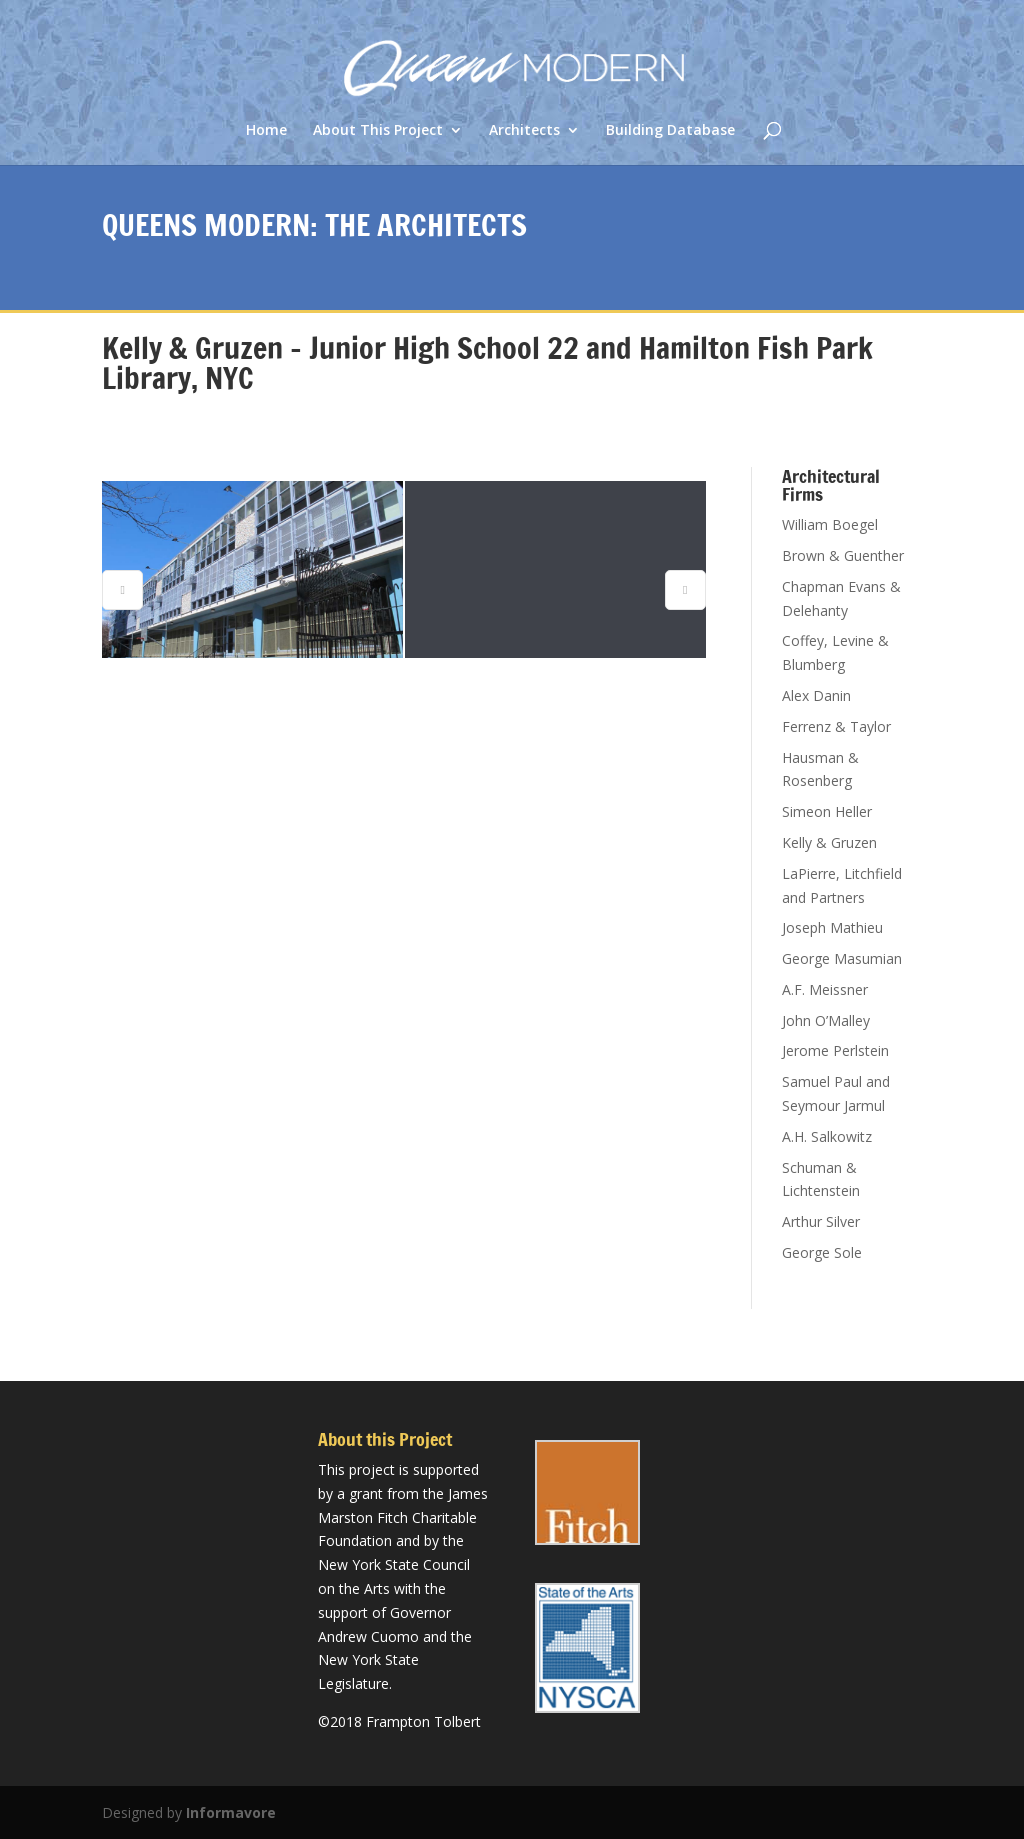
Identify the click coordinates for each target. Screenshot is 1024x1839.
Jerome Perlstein (835, 1050)
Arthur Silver (821, 1221)
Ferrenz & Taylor (836, 726)
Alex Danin (816, 695)
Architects (524, 131)
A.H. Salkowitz (827, 1136)
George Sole (822, 1252)
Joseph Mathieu (832, 927)
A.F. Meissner (825, 989)
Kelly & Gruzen (829, 842)
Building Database (670, 131)
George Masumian (842, 958)
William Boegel (830, 524)
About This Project (378, 131)
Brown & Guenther (843, 555)
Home (266, 131)
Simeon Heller (827, 811)
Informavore (231, 1812)
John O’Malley (826, 1020)
